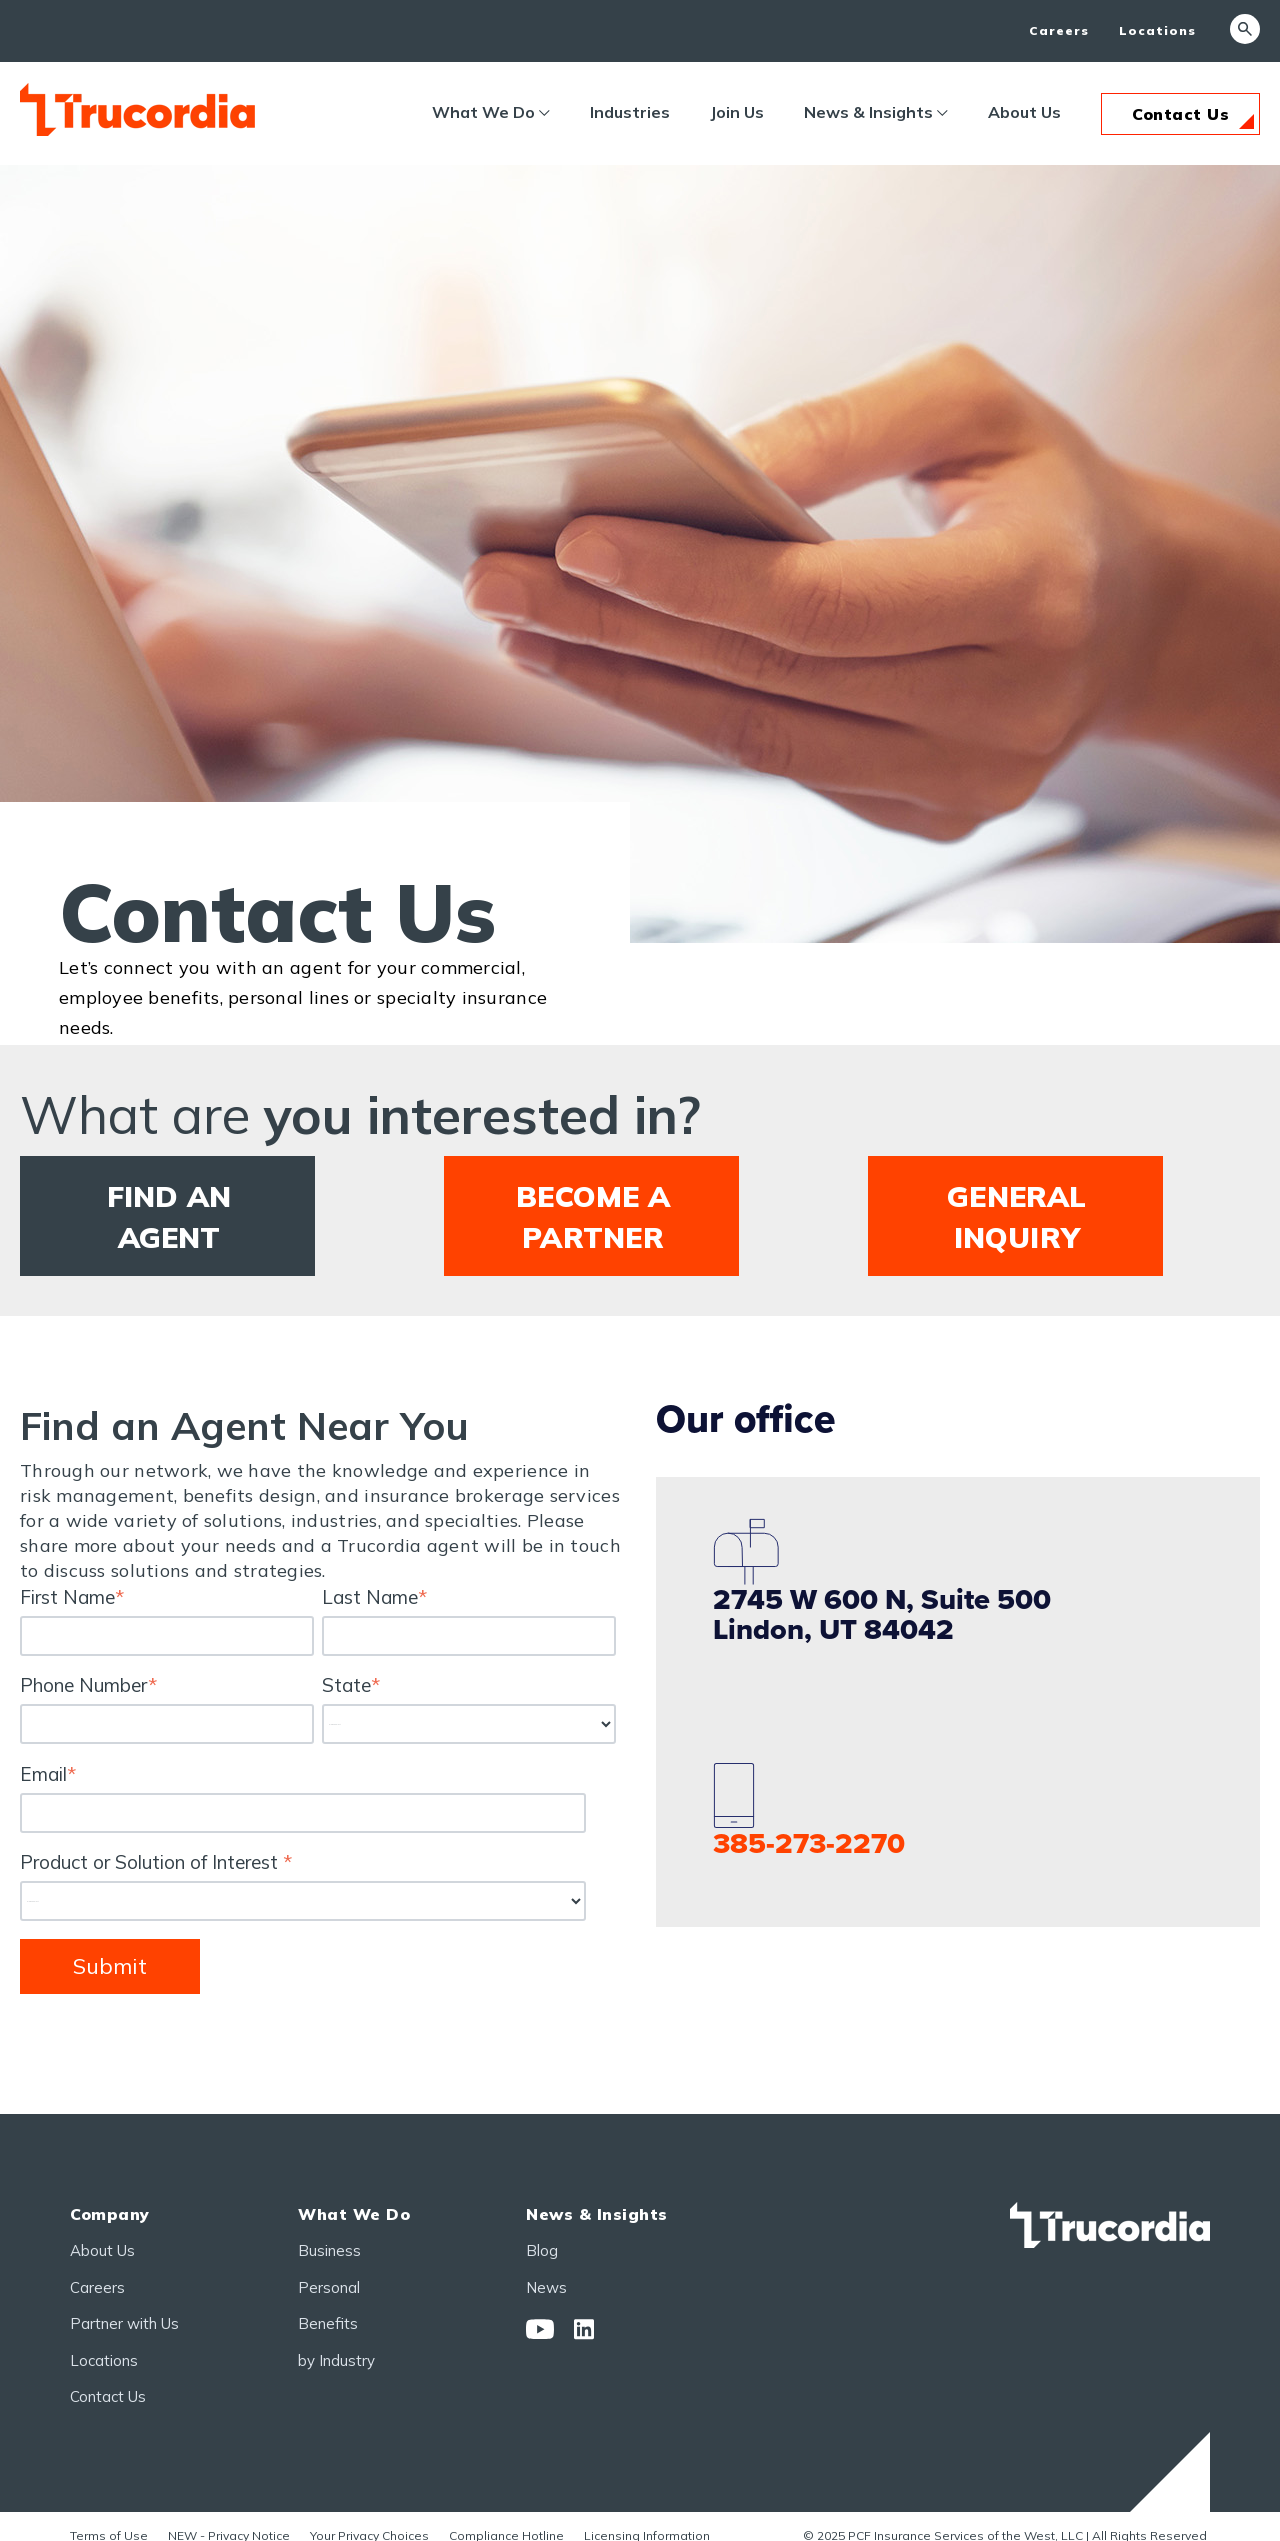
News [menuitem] (546, 2288)
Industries (630, 112)
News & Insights (868, 112)
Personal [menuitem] (329, 2288)
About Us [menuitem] (102, 2251)
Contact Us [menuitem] (108, 2397)
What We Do (483, 112)
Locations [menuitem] (1157, 30)
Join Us (737, 112)
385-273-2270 (809, 1844)
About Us (1024, 112)
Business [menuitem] (329, 2251)
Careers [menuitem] (1059, 30)
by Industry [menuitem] (336, 2361)
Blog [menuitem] (542, 2251)
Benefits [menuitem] (328, 2324)
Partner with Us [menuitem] (124, 2324)
